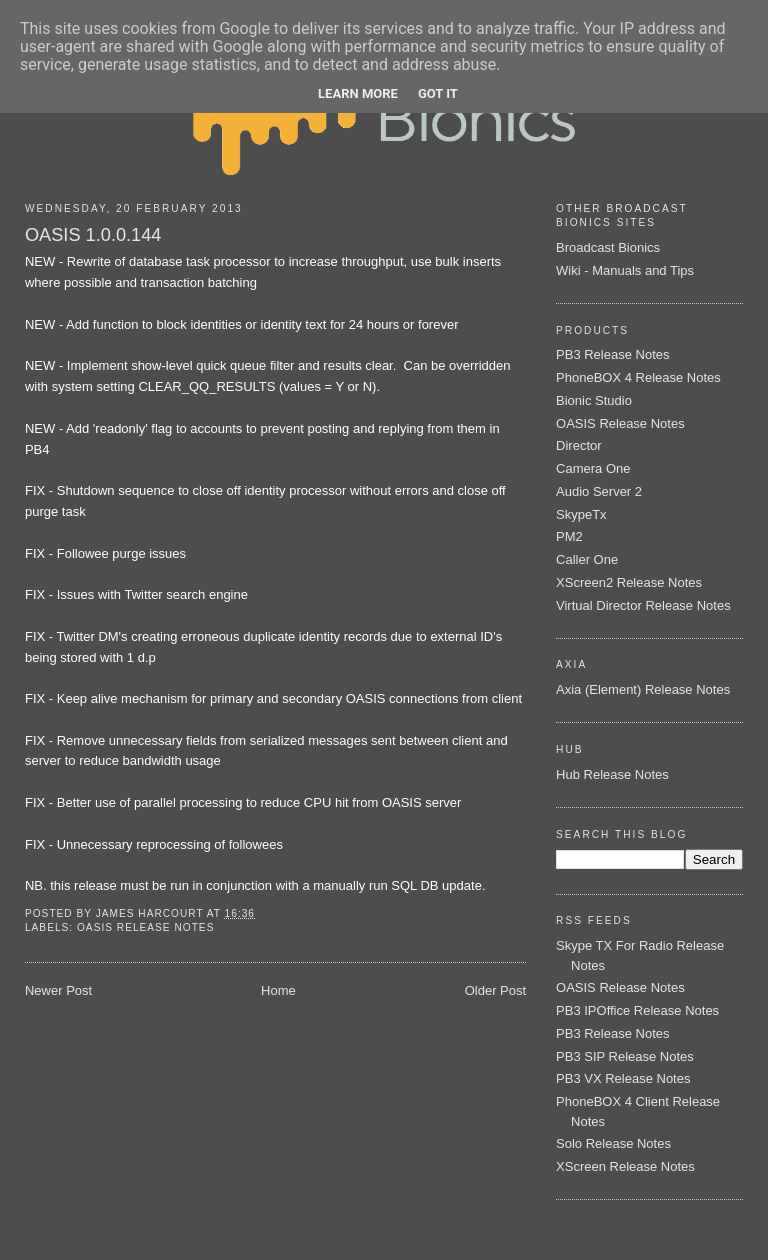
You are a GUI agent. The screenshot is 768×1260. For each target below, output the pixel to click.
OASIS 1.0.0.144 (93, 235)
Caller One (587, 559)
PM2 (569, 536)
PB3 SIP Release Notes (625, 1056)
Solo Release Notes (613, 1143)
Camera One (593, 468)
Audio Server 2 (599, 491)
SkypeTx (581, 514)
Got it (438, 93)
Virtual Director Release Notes (643, 605)
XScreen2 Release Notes (629, 582)
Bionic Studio (594, 400)
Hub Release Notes (612, 774)
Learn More (358, 93)
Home (278, 990)
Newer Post (58, 990)
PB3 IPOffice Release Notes (637, 1010)
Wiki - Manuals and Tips (625, 270)
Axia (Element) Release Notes (643, 689)
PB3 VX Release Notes (623, 1078)
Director (579, 445)
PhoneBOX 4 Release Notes (638, 377)
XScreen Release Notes (625, 1166)
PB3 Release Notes (612, 354)
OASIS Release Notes (145, 927)
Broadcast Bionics (608, 247)
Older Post (495, 990)
